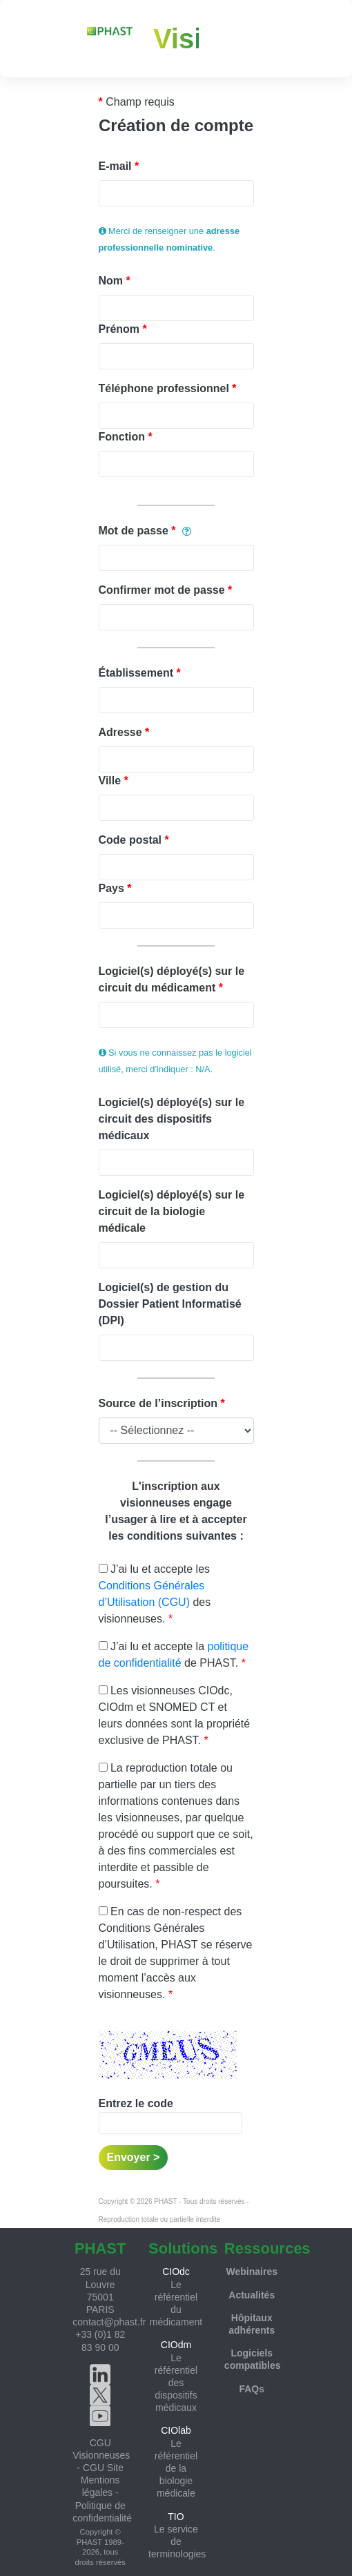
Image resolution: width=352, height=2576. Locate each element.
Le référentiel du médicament (176, 2296)
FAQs (251, 2388)
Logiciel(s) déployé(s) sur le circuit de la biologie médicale (172, 1211)
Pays (111, 888)
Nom (111, 281)
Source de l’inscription (158, 1403)
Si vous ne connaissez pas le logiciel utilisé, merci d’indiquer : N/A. (175, 1060)
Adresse (120, 732)
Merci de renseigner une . (169, 239)
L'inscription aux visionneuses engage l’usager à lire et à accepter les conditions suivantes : (175, 1511)
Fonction (122, 437)
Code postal (130, 840)
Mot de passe (133, 530)
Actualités (251, 2295)
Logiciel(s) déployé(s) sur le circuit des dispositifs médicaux (172, 1118)
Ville (110, 780)
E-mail (115, 166)
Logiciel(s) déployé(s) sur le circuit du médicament (172, 979)
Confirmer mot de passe (162, 590)
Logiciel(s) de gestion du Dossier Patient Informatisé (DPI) (170, 1303)
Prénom (119, 329)
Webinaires (251, 2271)
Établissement (136, 673)
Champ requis (140, 102)
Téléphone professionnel (164, 388)
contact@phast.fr (109, 2321)
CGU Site (103, 2467)
